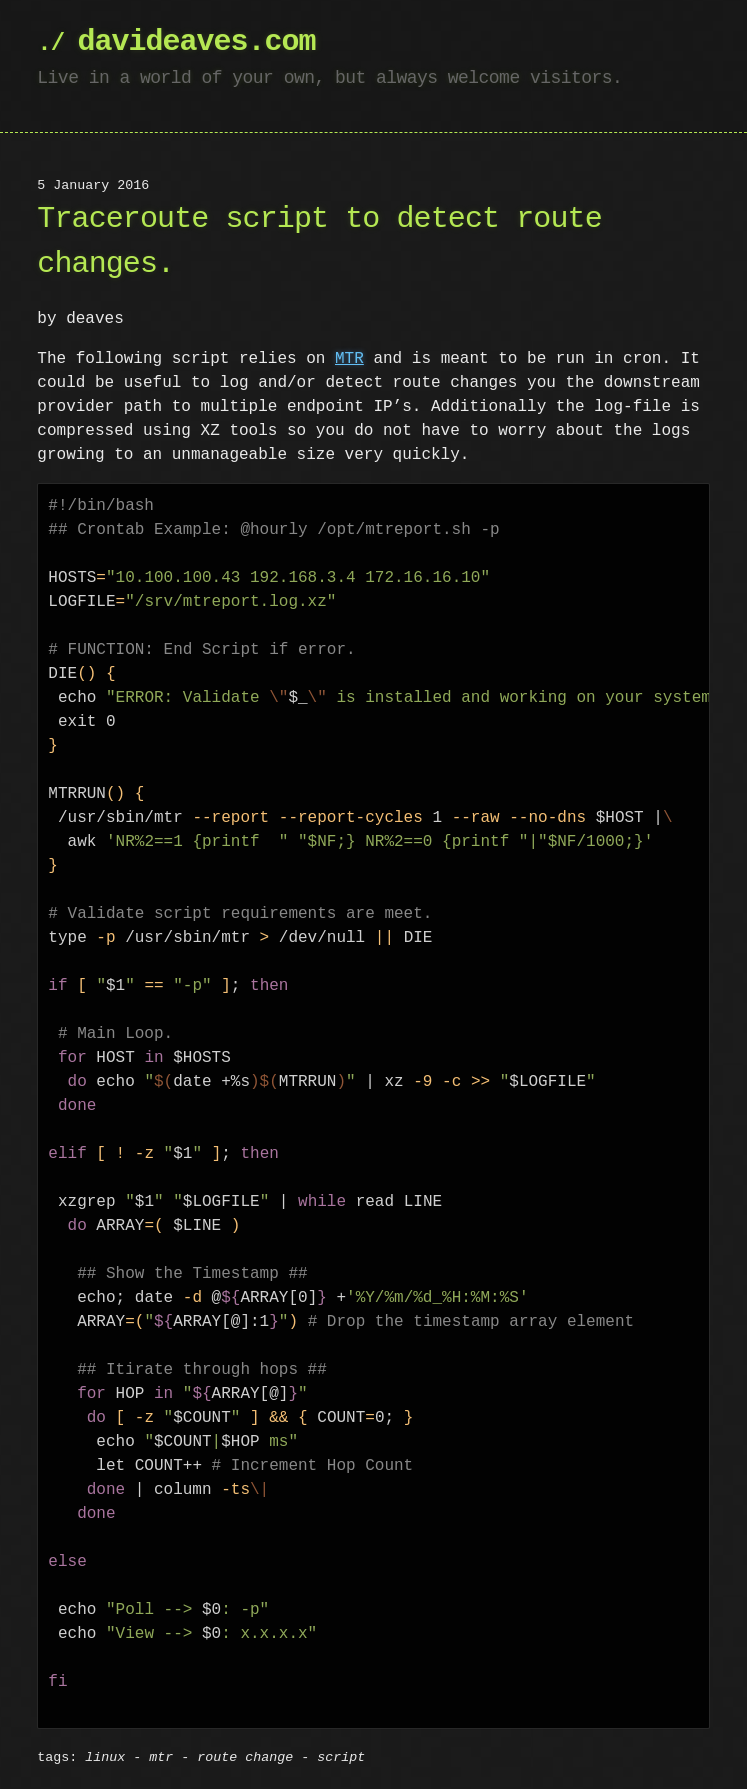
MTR (349, 359)
